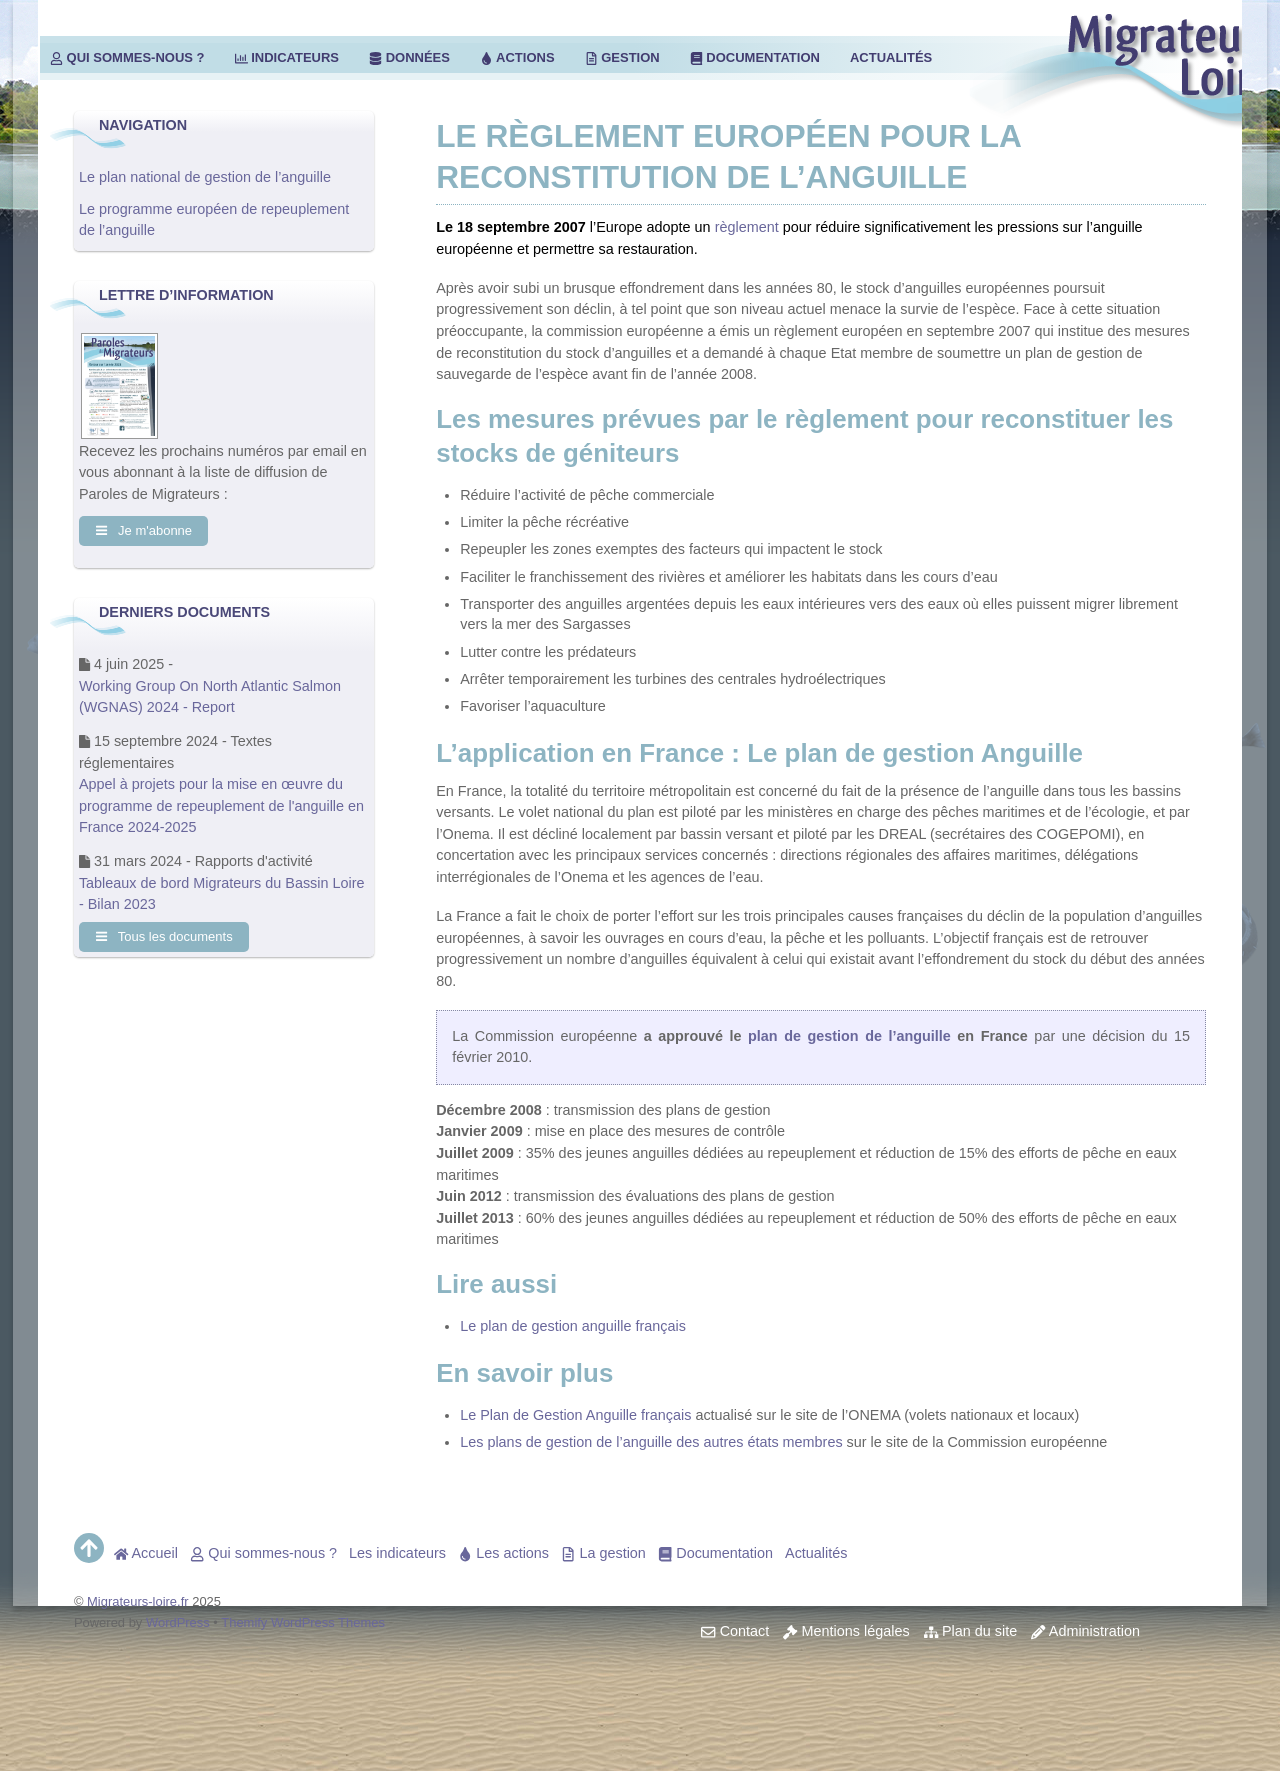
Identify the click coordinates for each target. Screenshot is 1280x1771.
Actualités (891, 57)
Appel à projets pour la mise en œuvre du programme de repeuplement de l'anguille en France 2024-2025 (221, 807)
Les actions (503, 1553)
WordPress (178, 1622)
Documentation (755, 57)
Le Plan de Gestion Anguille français (575, 1415)
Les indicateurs (397, 1553)
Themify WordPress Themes (303, 1622)
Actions (517, 57)
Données (409, 57)
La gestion (603, 1553)
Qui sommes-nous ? (127, 57)
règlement (747, 227)
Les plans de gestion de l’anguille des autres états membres (651, 1442)
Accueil (146, 1553)
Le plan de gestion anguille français (573, 1326)
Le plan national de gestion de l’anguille (205, 177)
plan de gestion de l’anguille (849, 1036)
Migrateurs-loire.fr (138, 1601)
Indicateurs (287, 57)
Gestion (622, 57)
